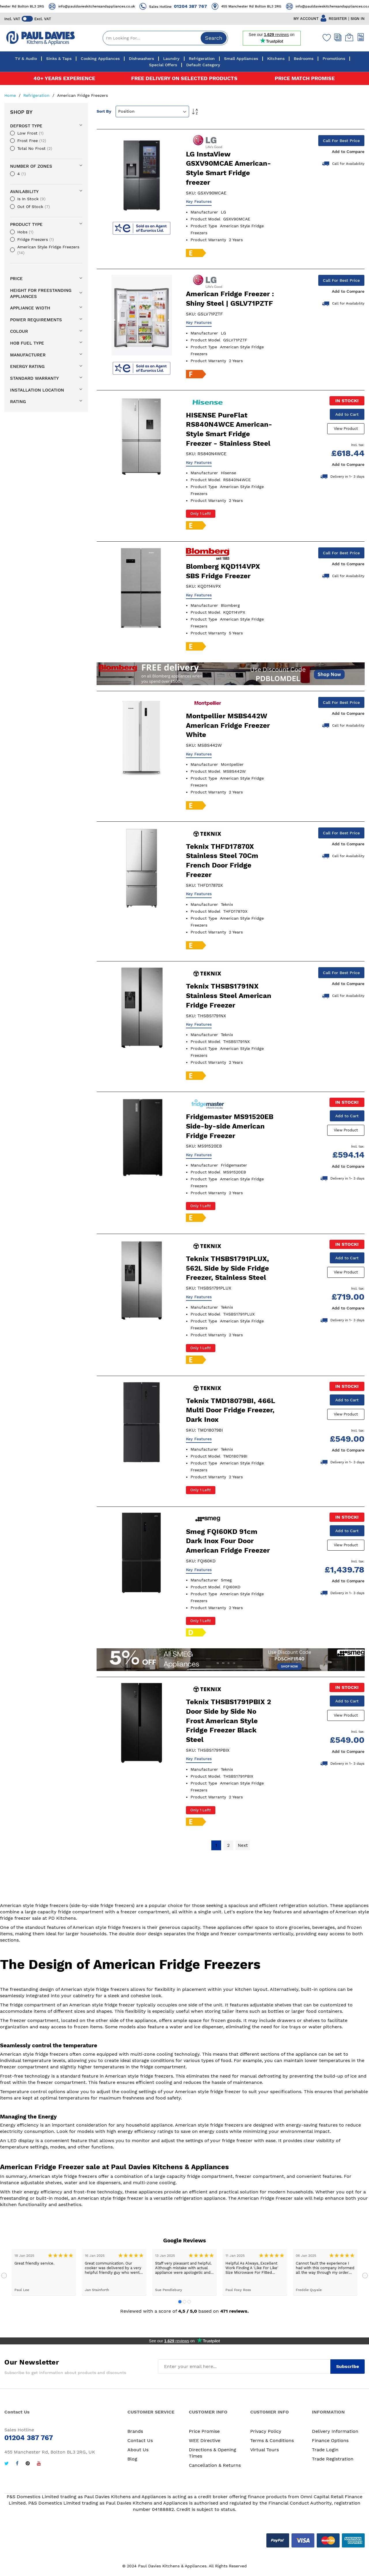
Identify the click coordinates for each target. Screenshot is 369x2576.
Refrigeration (37, 95)
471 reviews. (234, 2314)
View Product (347, 429)
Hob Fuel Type (27, 343)
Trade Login (325, 2452)
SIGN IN (358, 18)
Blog (132, 2462)
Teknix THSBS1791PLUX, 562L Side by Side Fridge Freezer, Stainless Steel (227, 1270)
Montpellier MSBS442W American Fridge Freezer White (228, 726)
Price (16, 278)
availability (24, 191)
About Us (137, 2452)
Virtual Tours (264, 2452)
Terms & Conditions (272, 2443)
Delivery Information (335, 2434)
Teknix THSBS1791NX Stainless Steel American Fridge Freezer (228, 997)
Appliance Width (30, 308)
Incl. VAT (12, 19)
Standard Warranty (34, 378)
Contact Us (140, 2443)
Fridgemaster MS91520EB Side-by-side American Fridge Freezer (229, 1127)
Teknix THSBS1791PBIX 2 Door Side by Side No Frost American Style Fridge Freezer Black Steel (228, 1723)
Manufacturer (28, 355)
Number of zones (31, 166)
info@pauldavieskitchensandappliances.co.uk (114, 6)
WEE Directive (204, 2443)
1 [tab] (180, 2304)
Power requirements (36, 319)
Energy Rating (27, 366)
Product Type (26, 224)
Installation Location (37, 390)
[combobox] (165, 38)
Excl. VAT (43, 19)
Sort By (104, 111)
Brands (135, 2434)
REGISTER (338, 18)
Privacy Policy (265, 2434)
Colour (19, 331)
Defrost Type (26, 125)
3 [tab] (189, 2304)
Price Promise (204, 2434)
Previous (4, 2279)
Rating (18, 401)
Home (10, 95)
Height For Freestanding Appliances (40, 293)
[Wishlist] (325, 37)
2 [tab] (184, 2304)
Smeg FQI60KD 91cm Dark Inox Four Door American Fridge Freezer (228, 1543)
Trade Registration (332, 2462)
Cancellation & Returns (215, 2468)
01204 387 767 (208, 6)
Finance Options (330, 2443)
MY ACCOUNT (306, 18)
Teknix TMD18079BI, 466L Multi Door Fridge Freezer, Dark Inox (230, 1412)
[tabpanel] (44, 2275)
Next (365, 2279)
